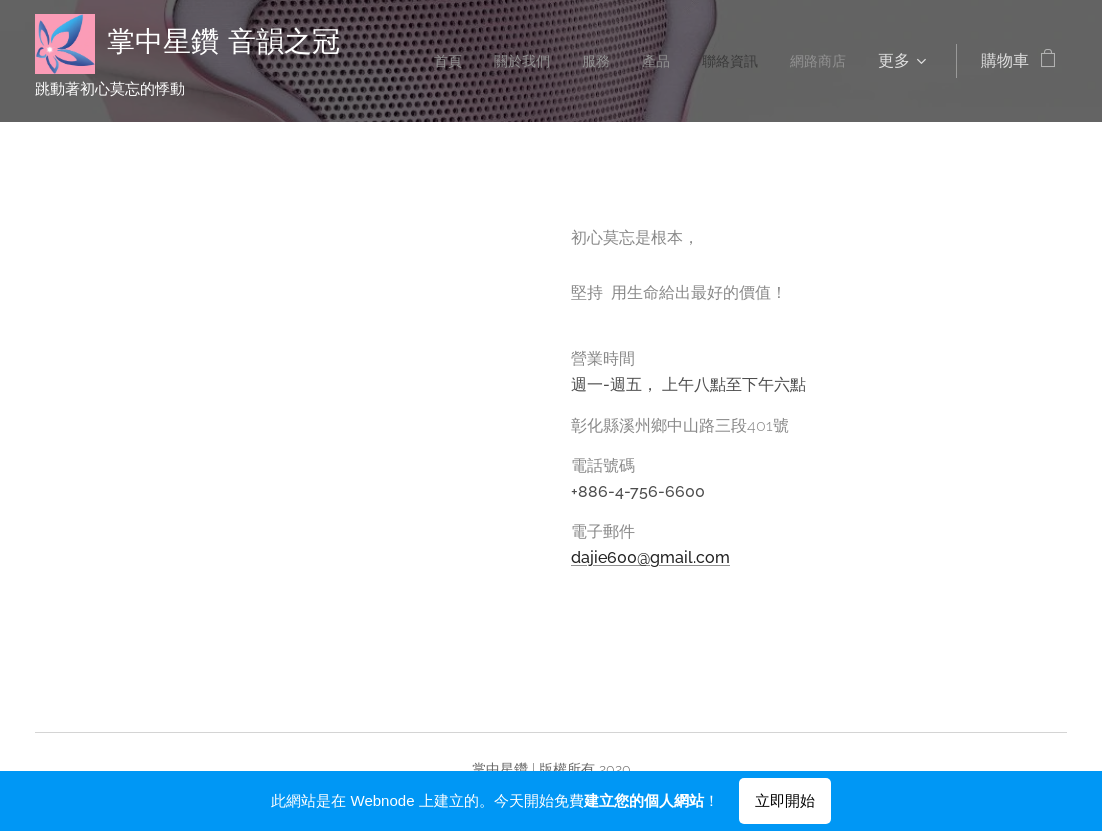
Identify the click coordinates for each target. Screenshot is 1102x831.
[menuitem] (419, 61)
